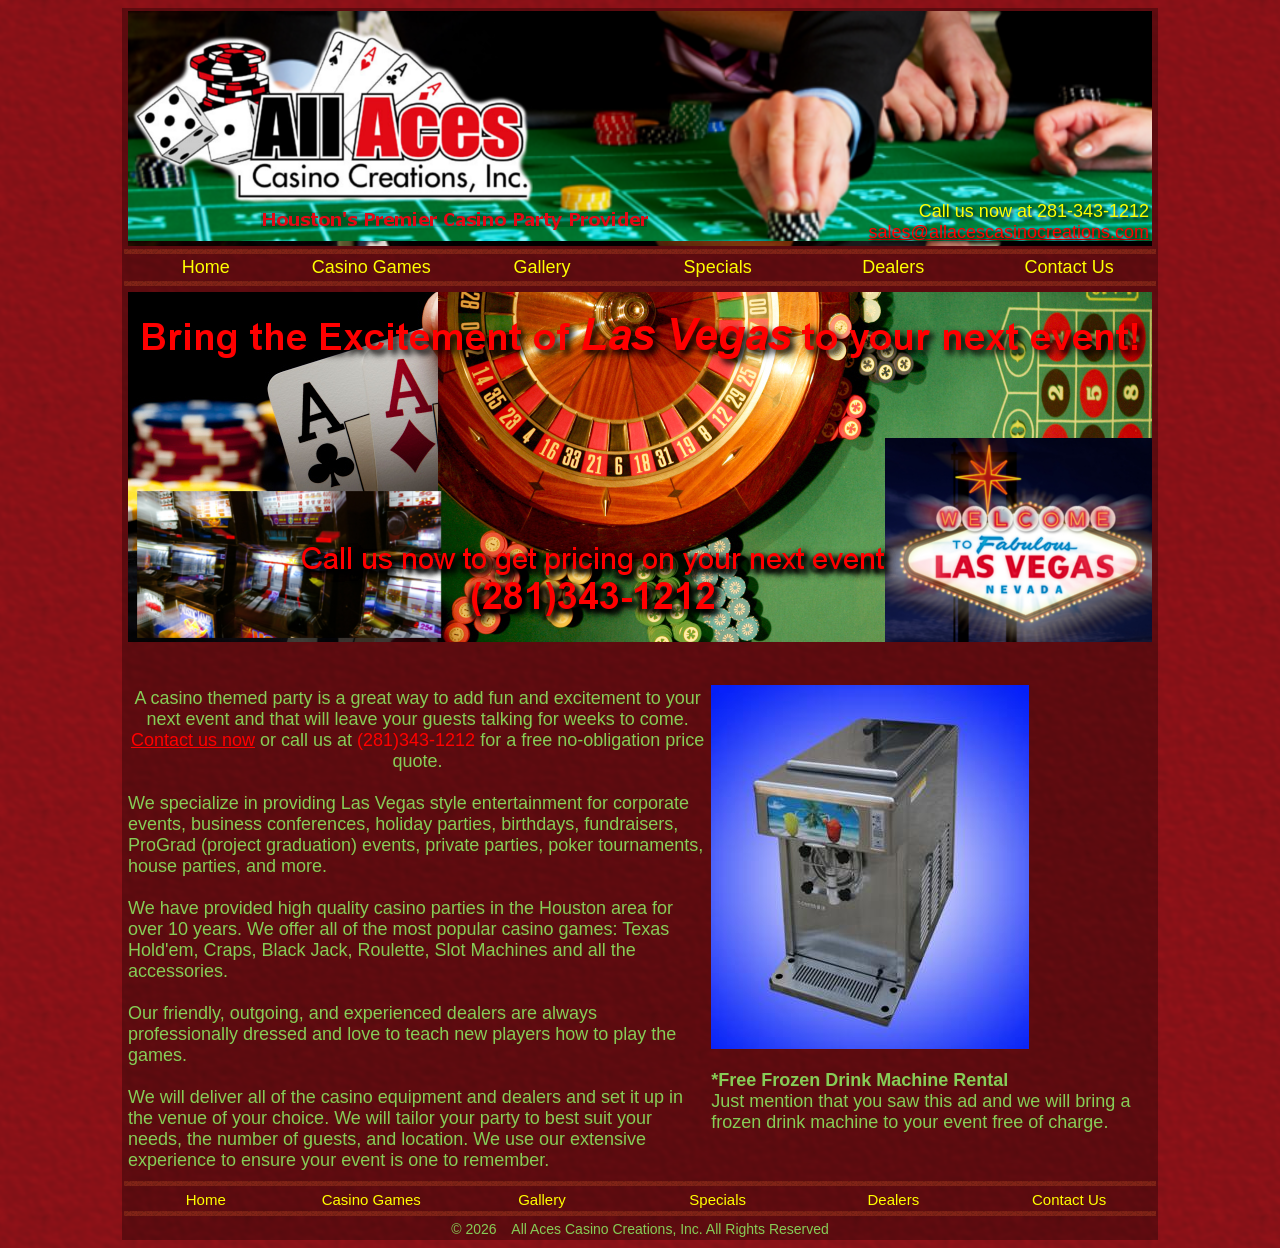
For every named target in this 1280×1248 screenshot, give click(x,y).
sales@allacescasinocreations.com (1009, 232)
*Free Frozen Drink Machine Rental (859, 1080)
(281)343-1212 (418, 740)
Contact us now (193, 740)
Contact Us (1069, 267)
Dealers (893, 267)
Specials (718, 267)
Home (206, 267)
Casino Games (371, 267)
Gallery (541, 267)
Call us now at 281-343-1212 (1034, 211)
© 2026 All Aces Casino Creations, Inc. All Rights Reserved (640, 1229)
